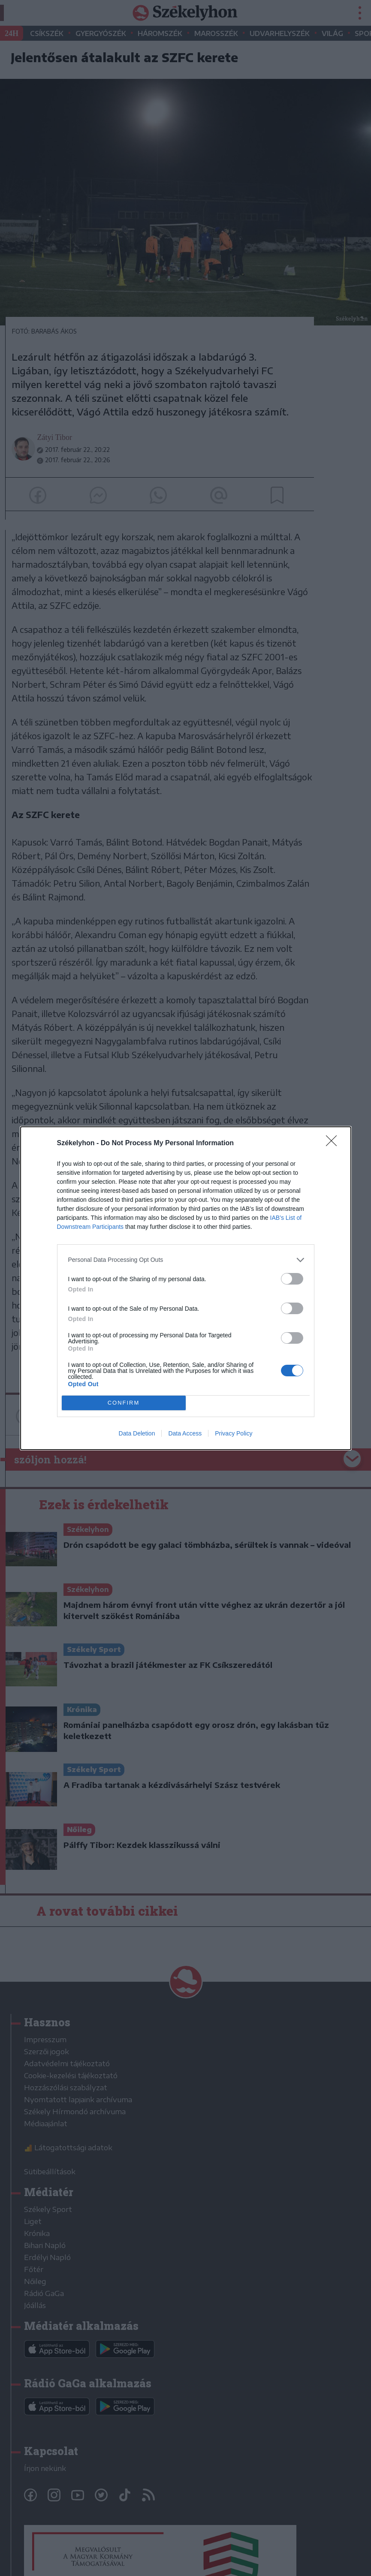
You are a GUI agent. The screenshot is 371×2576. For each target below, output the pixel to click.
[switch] (292, 1279)
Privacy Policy (233, 1433)
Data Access (185, 1433)
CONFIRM (124, 1402)
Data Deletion (137, 1433)
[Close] (334, 1143)
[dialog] (186, 1288)
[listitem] (185, 1259)
